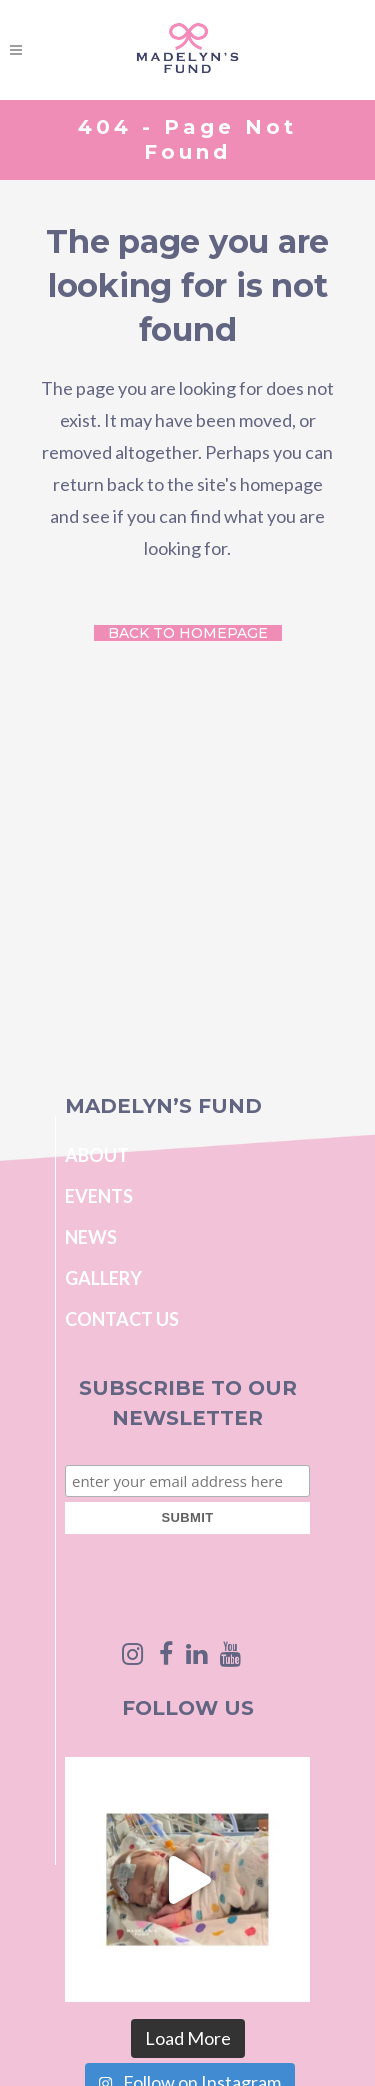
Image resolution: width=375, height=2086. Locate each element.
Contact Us (122, 1319)
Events (99, 1196)
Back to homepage (188, 633)
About (97, 1155)
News (91, 1237)
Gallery (103, 1278)
